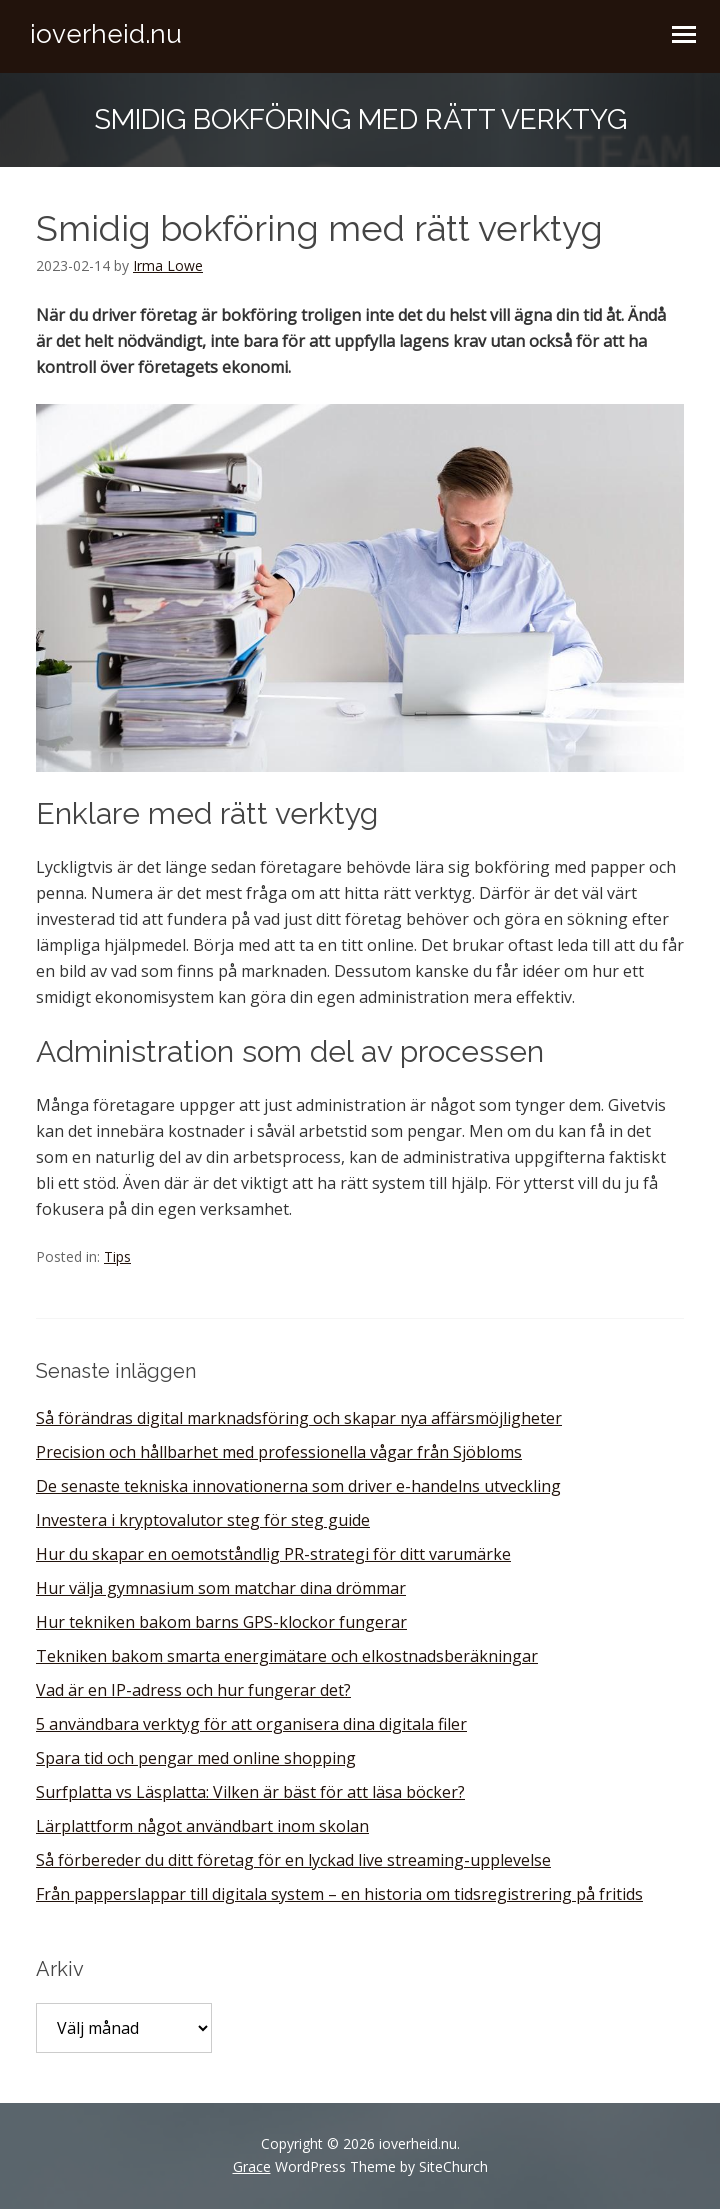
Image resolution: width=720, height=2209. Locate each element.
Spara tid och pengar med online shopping (196, 1758)
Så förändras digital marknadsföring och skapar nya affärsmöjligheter (299, 1418)
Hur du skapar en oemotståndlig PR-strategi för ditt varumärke (273, 1554)
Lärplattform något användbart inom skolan (202, 1826)
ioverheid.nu (106, 34)
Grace (252, 2166)
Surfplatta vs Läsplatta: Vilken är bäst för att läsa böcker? (250, 1792)
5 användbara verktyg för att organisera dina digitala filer (251, 1724)
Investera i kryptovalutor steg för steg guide (203, 1520)
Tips (117, 1256)
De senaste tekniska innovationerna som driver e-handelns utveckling (298, 1486)
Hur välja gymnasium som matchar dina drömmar (221, 1588)
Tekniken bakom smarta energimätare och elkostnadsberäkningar (287, 1656)
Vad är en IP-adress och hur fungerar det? (193, 1690)
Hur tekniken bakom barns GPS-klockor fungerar (221, 1622)
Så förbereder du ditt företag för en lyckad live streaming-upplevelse (293, 1860)
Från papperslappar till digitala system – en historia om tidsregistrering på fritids (339, 1894)
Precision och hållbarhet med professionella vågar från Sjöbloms (279, 1452)
